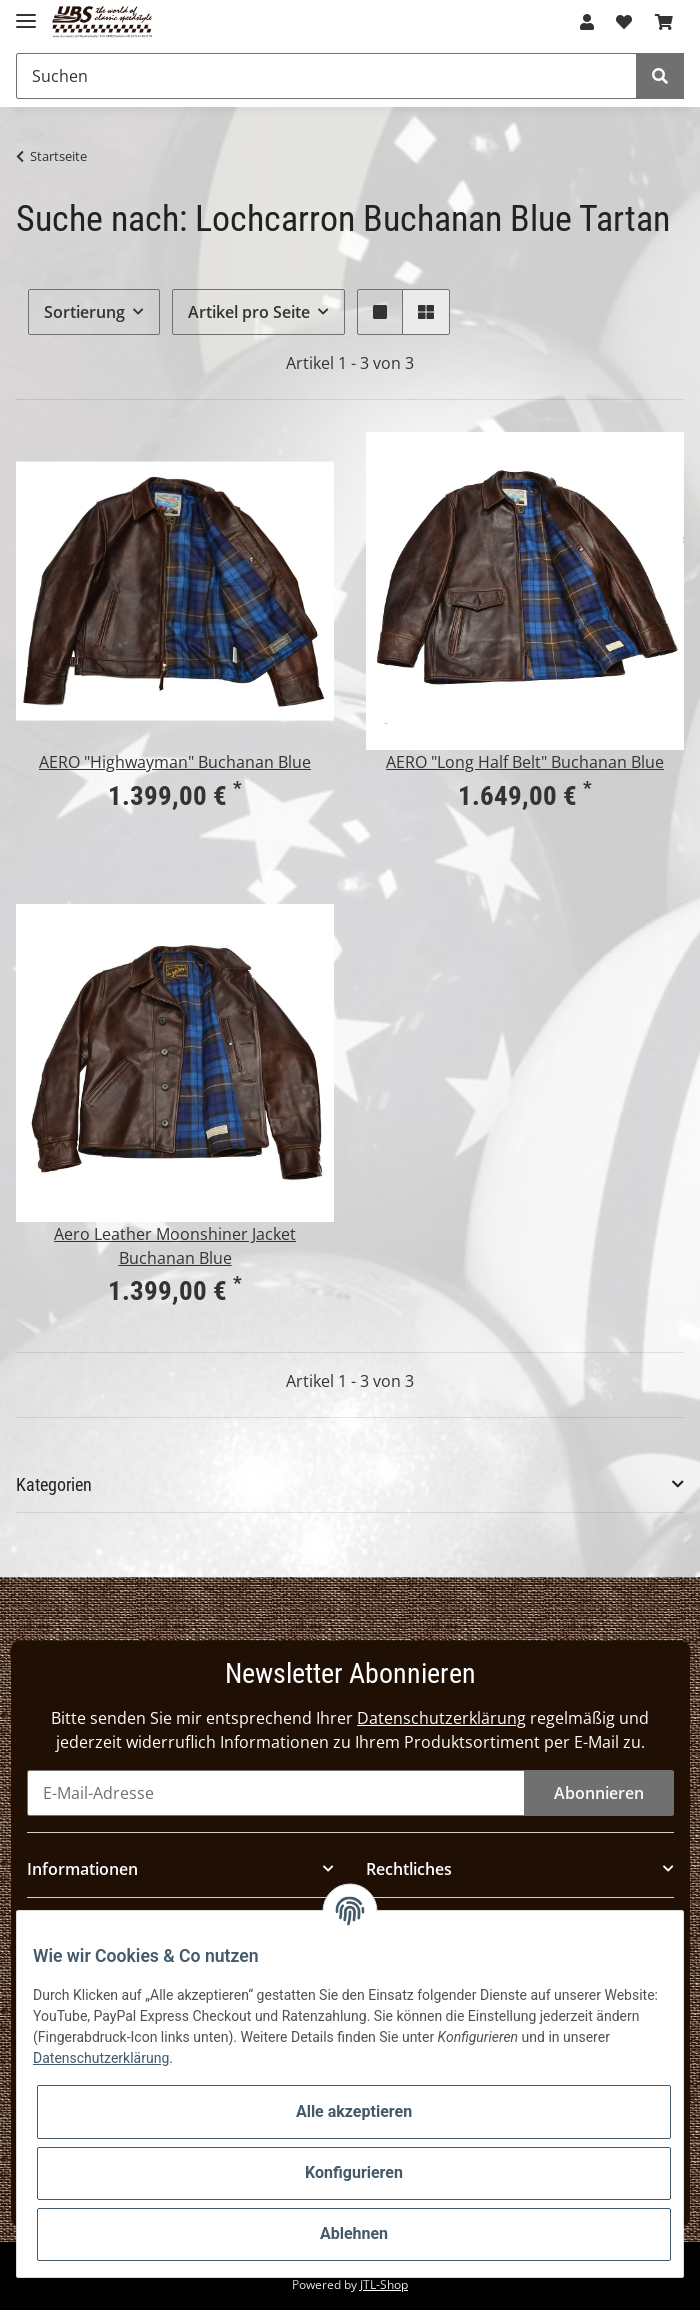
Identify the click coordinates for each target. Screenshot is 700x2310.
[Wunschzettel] (624, 22)
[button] (587, 22)
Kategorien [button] (54, 1484)
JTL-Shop (384, 2284)
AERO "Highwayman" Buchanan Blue (175, 762)
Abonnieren (599, 1793)
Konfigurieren (354, 2172)
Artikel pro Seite (249, 312)
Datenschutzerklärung (441, 1718)
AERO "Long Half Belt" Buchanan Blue (525, 762)
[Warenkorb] (664, 22)
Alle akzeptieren (354, 2111)
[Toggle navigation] (26, 12)
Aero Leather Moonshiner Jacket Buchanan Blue (175, 1246)
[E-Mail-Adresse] (276, 1793)
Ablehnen (354, 2233)
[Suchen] (326, 76)
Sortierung (84, 312)
